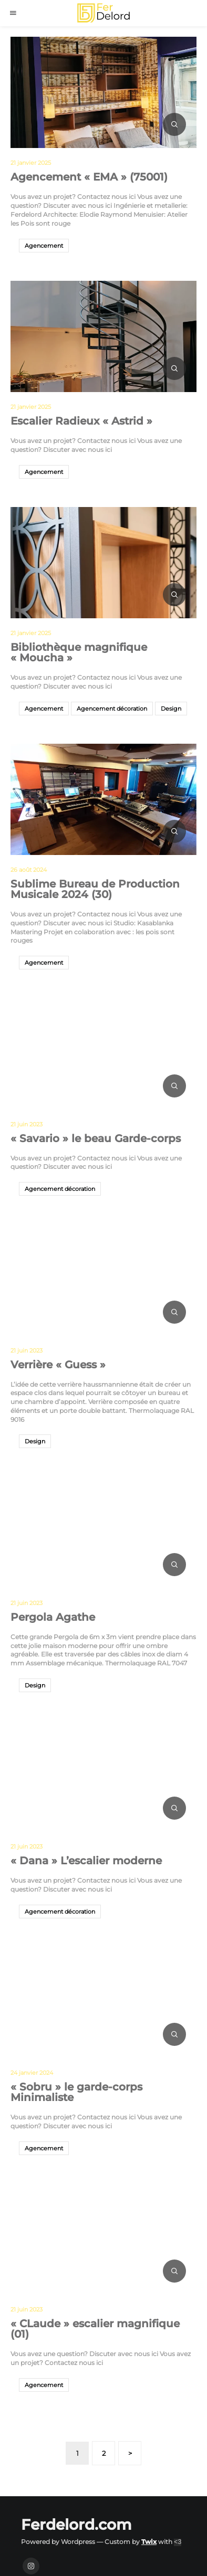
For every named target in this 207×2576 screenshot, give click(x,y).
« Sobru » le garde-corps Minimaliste (76, 2092)
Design (171, 708)
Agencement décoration (112, 708)
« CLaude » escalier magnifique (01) (95, 2328)
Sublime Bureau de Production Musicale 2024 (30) (95, 889)
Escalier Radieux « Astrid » (81, 421)
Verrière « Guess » (58, 1364)
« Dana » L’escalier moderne (86, 1860)
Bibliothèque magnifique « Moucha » (79, 652)
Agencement (44, 245)
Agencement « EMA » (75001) (89, 177)
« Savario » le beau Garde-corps (96, 1138)
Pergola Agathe (53, 1617)
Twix (149, 2542)
